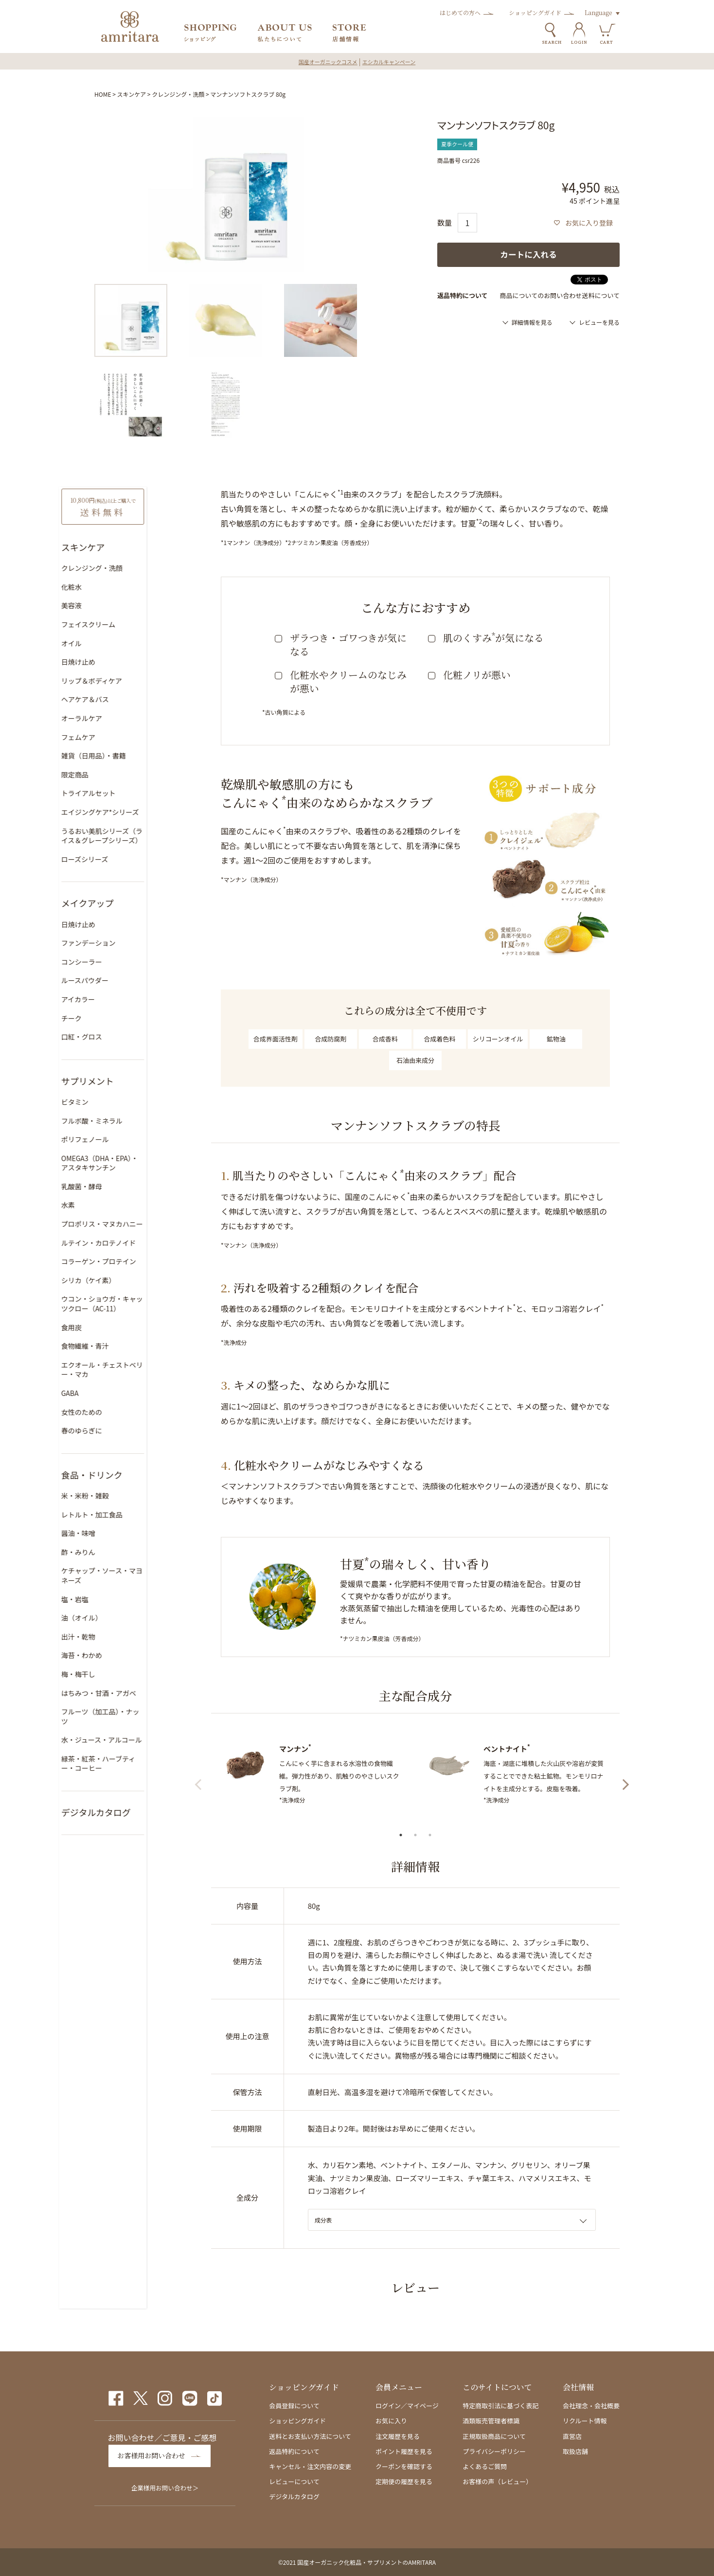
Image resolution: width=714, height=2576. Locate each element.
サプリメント (120, 1078)
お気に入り (391, 2420)
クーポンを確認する (403, 2466)
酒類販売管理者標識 (491, 2420)
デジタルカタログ (129, 1800)
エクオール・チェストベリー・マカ (135, 1367)
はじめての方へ (460, 12)
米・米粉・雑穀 (118, 1493)
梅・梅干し (111, 1671)
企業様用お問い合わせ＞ (164, 2487)
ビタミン (108, 1099)
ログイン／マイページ (407, 2405)
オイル (104, 641)
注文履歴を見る (397, 2436)
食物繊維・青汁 (118, 1344)
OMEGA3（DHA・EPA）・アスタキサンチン (136, 1160)
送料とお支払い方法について (310, 2436)
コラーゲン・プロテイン (131, 1259)
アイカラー (111, 997)
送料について (601, 295)
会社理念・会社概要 (591, 2405)
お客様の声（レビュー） (497, 2481)
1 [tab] (401, 1835)
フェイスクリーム (121, 622)
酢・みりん (111, 1549)
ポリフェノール (118, 1137)
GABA (103, 1390)
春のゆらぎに (114, 1428)
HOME (102, 94)
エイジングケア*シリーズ (133, 809)
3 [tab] (430, 1835)
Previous (203, 1782)
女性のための (114, 1409)
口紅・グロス (114, 1035)
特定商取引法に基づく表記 (500, 2405)
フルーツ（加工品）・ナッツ (136, 1709)
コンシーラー (114, 959)
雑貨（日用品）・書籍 (126, 754)
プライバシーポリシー (494, 2451)
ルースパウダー (118, 978)
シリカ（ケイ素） (121, 1278)
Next (627, 1782)
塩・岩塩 (108, 1597)
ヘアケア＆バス (118, 697)
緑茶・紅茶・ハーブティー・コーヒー (131, 1752)
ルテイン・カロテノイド (131, 1240)
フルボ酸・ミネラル (125, 1118)
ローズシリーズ (118, 857)
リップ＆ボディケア (124, 678)
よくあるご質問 (485, 2466)
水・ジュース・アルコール (134, 1728)
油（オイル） (114, 1616)
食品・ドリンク (125, 1472)
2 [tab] (415, 1835)
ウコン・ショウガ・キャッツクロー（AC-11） (135, 1301)
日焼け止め (111, 660)
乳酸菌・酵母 (114, 1184)
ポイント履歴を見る (403, 2451)
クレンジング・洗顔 (178, 94)
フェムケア (111, 735)
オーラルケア (114, 716)
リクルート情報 (585, 2420)
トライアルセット (121, 791)
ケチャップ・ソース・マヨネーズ (135, 1573)
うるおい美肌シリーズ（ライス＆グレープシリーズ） (135, 833)
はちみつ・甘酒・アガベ (131, 1690)
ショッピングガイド (535, 12)
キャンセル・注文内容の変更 (310, 2466)
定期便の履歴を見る (403, 2481)
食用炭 (104, 1325)
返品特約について (294, 2451)
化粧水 (104, 584)
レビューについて (294, 2481)
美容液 (104, 603)
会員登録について (294, 2405)
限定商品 (108, 772)
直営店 (572, 2436)
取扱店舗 (575, 2451)
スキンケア (131, 94)
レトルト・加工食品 (125, 1512)
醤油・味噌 (111, 1531)
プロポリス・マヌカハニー (135, 1222)
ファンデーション (121, 941)
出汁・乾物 (111, 1634)
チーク (104, 1016)
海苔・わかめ (114, 1653)
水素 (101, 1203)
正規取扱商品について (494, 2436)
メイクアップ (120, 901)
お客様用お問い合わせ (156, 2455)
